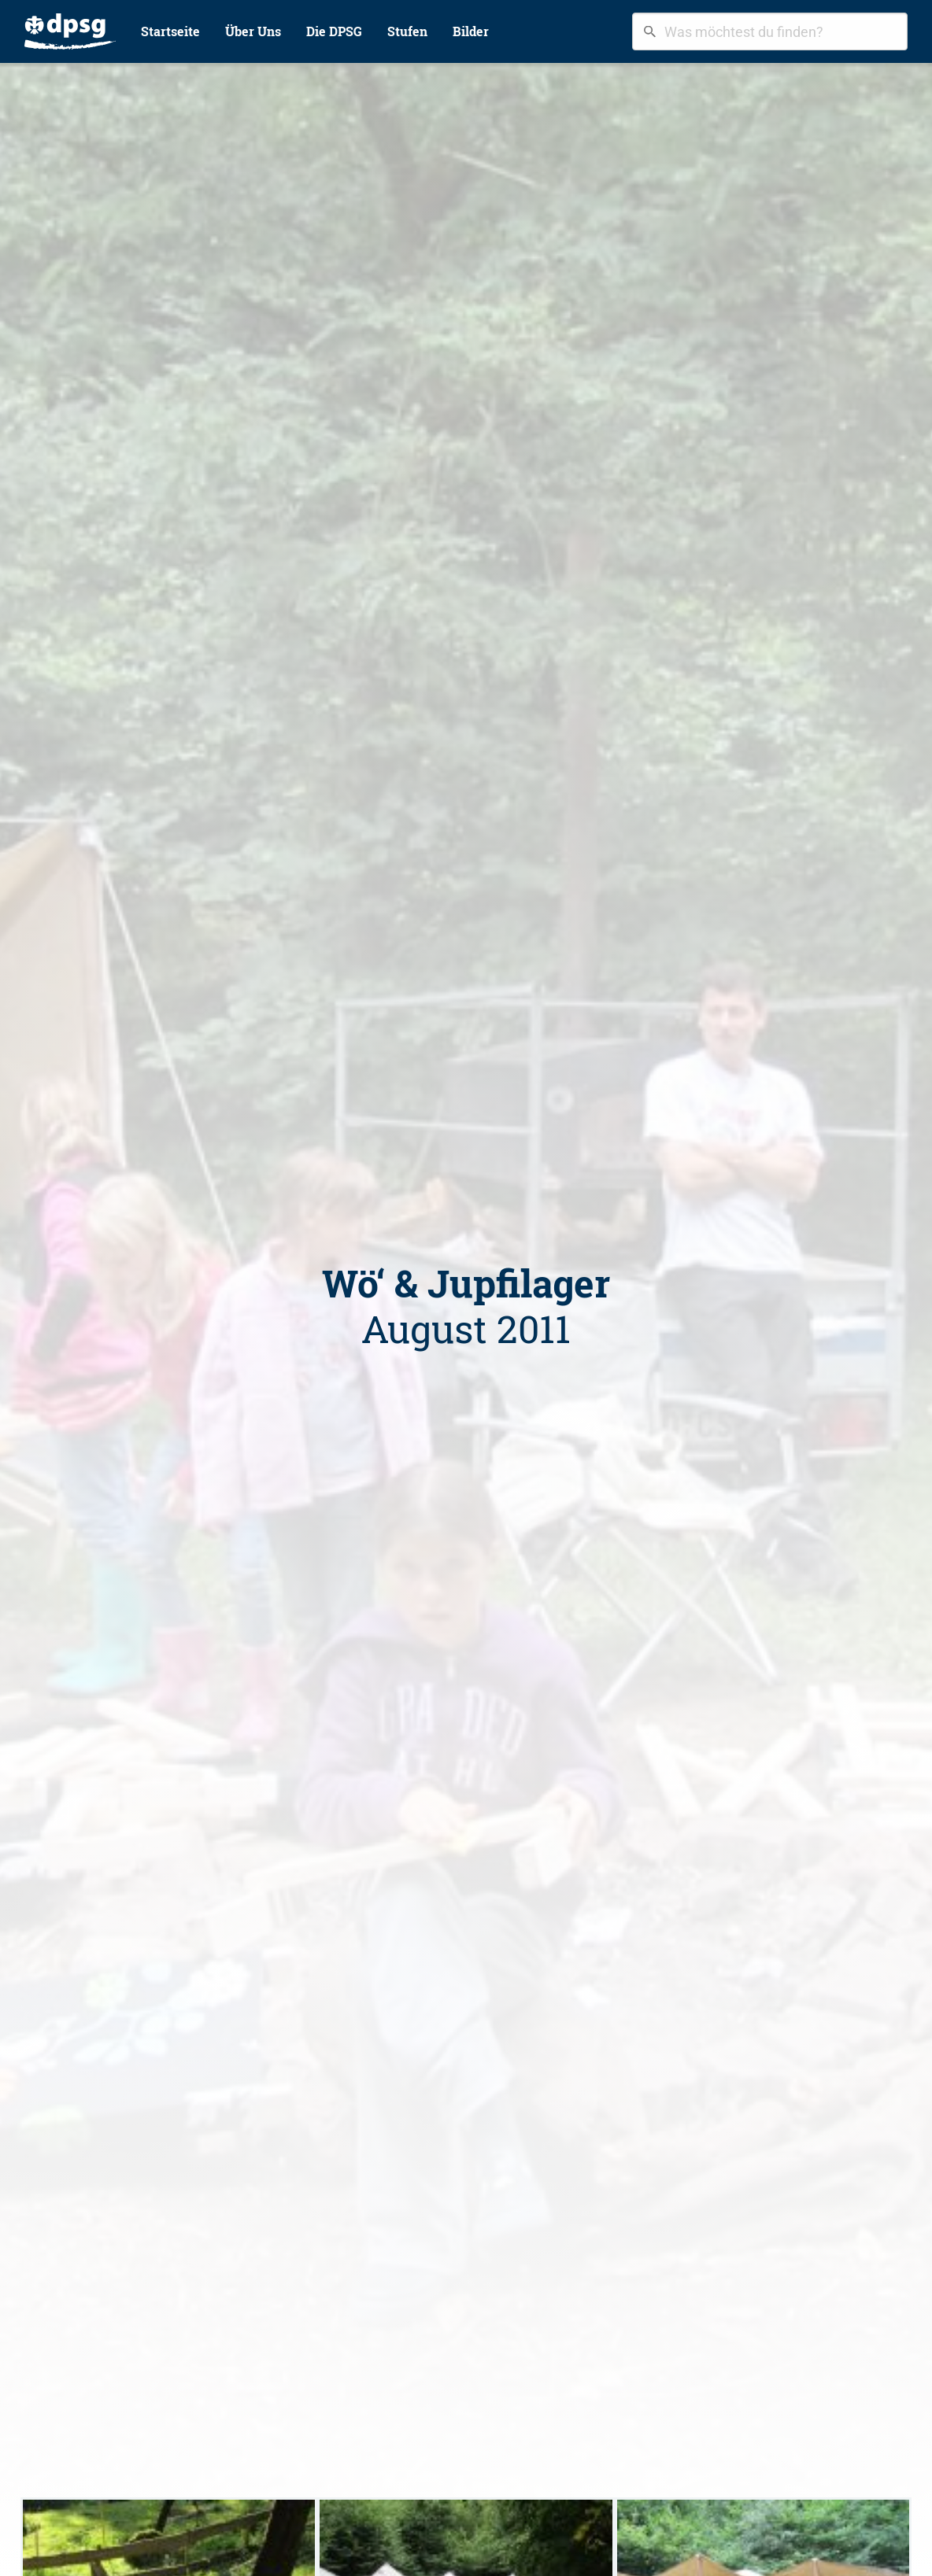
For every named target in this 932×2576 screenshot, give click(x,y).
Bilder (471, 31)
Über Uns (253, 31)
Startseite (170, 31)
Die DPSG (334, 31)
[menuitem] (70, 31)
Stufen (407, 31)
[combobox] (770, 31)
